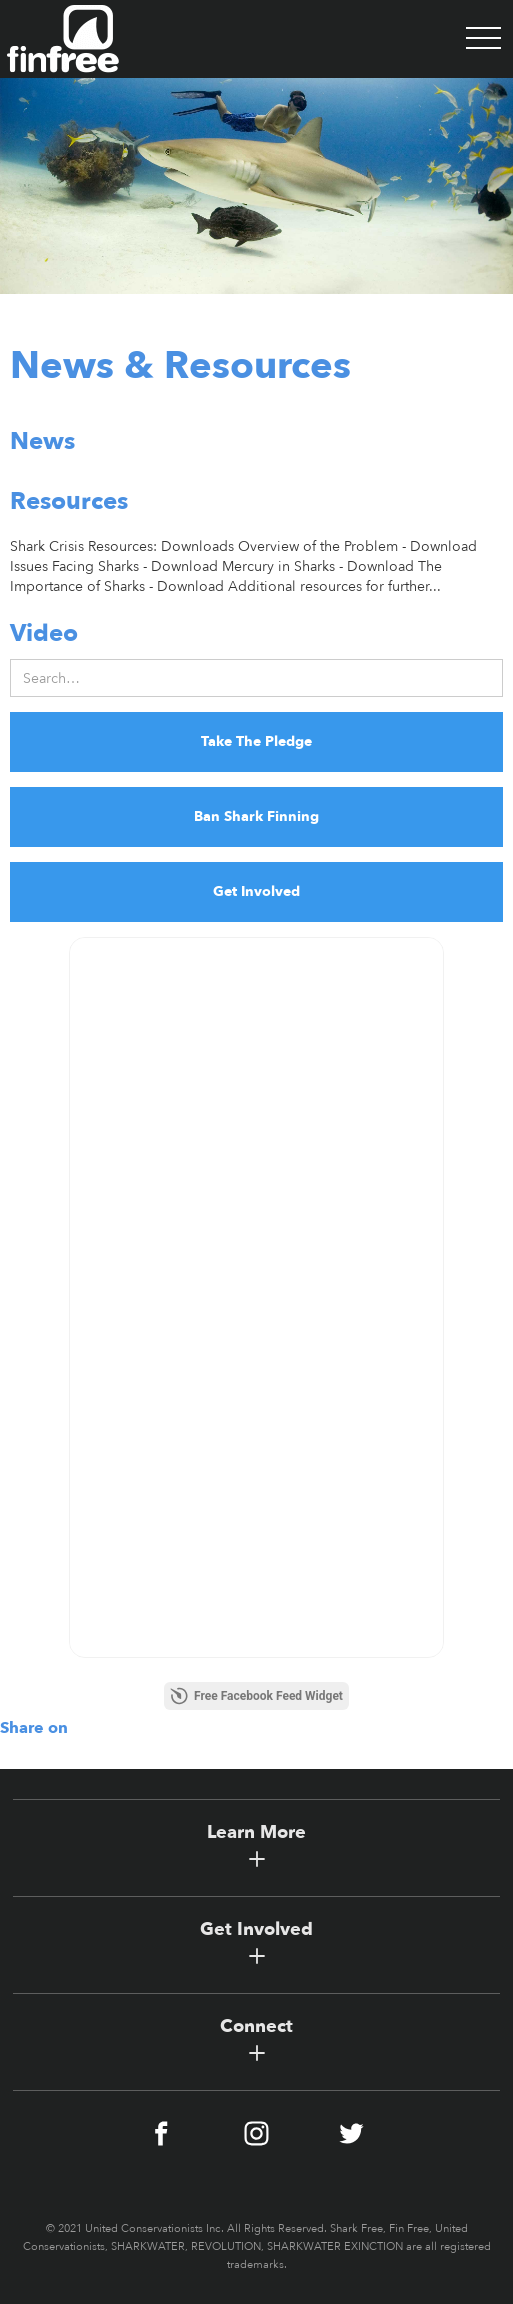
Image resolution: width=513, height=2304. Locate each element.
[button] (483, 39)
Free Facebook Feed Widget (256, 1696)
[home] (59, 39)
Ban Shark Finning (256, 816)
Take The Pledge (256, 741)
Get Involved (256, 891)
